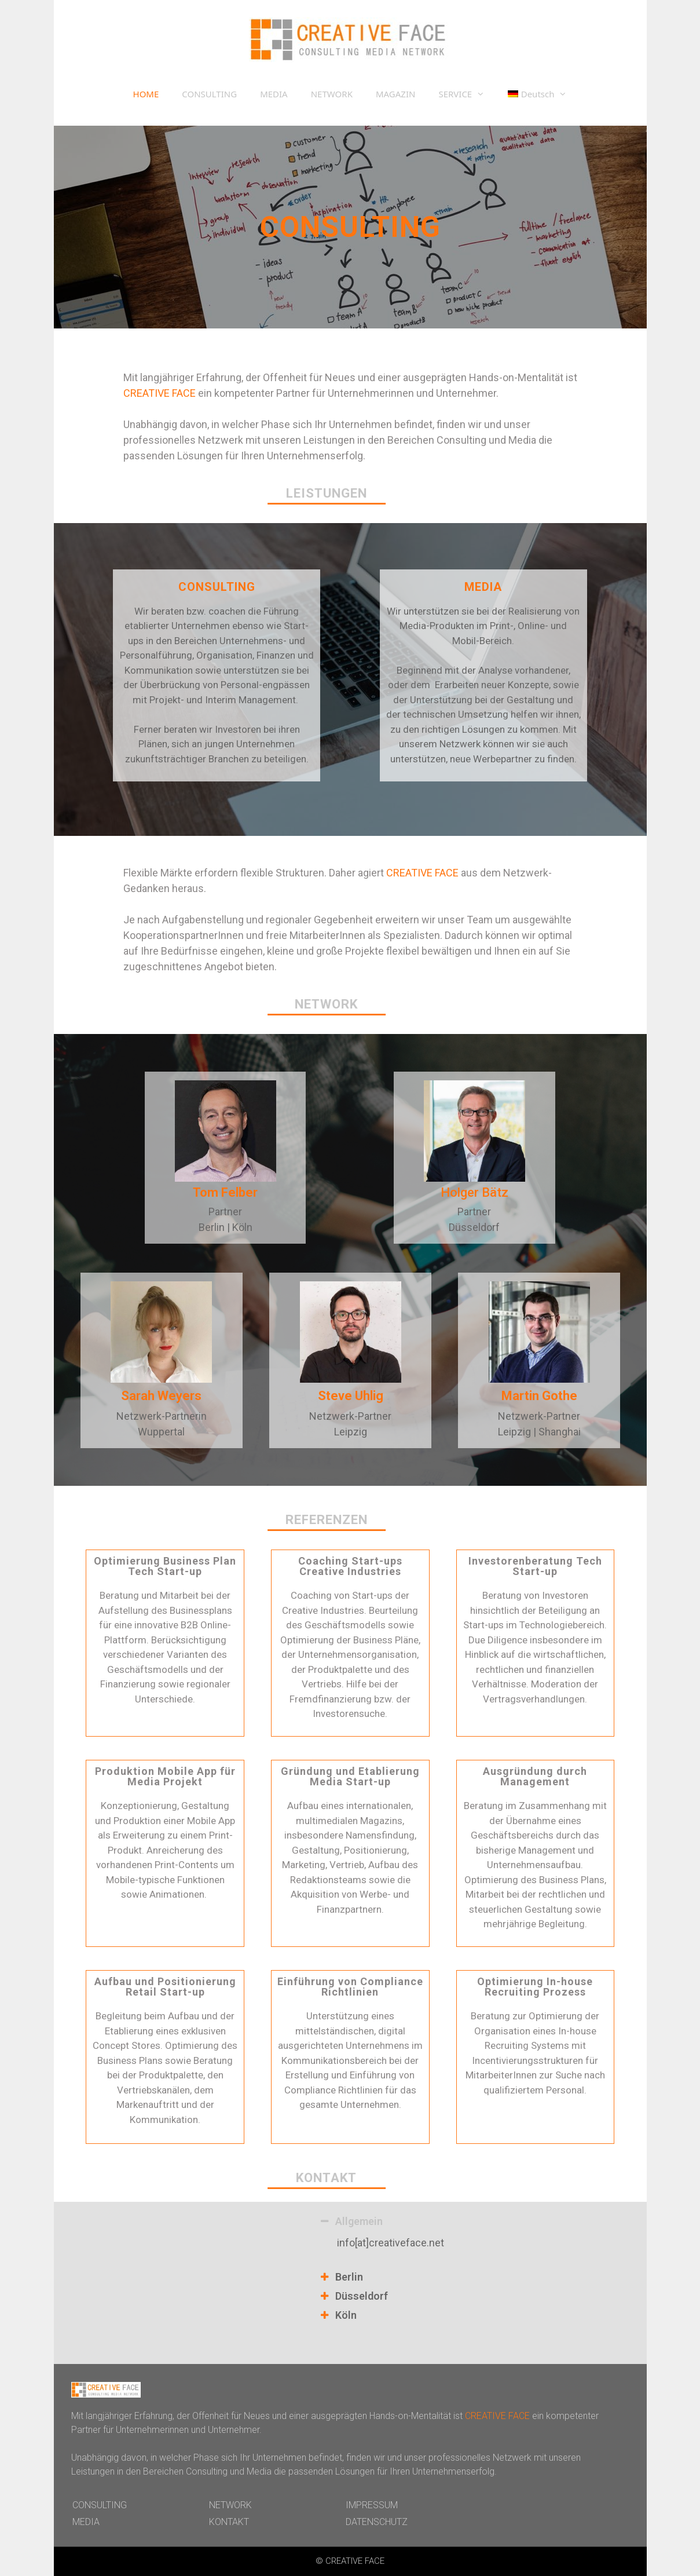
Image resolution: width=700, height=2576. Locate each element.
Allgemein (359, 2221)
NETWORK (332, 94)
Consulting (461, 440)
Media (522, 440)
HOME (146, 94)
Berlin (349, 2277)
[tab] (468, 2222)
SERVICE (467, 93)
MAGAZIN (395, 94)
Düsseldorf (361, 2296)
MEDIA (274, 94)
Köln (346, 2315)
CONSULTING (209, 94)
